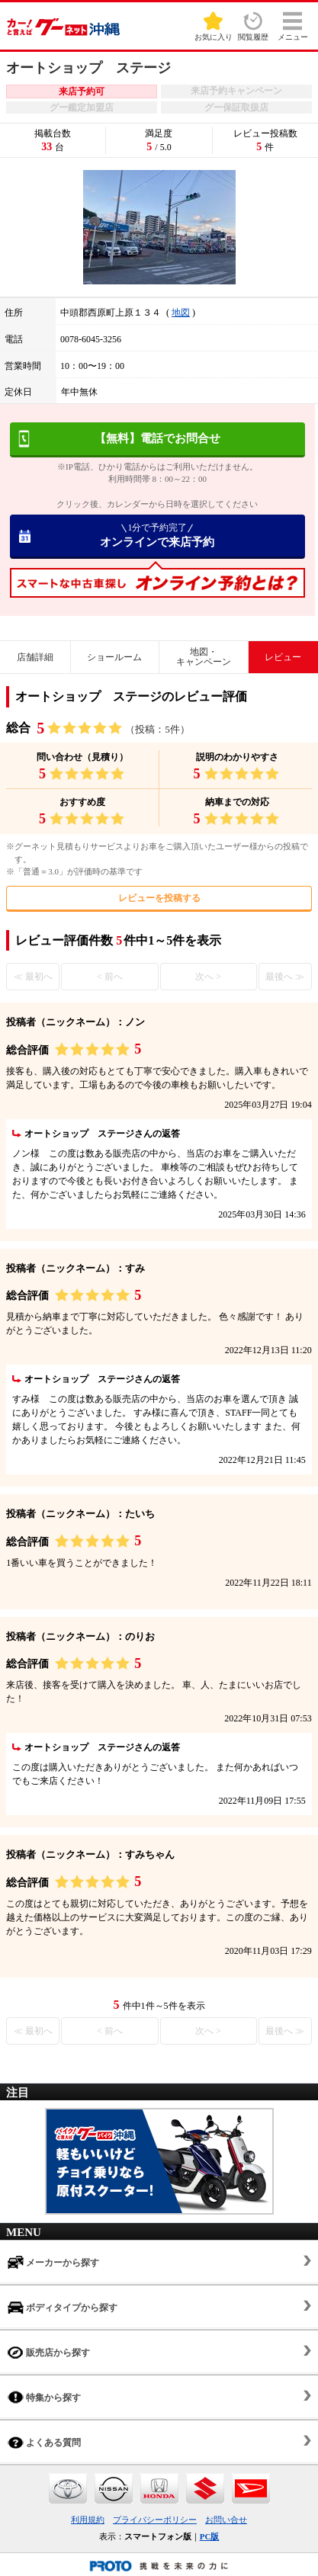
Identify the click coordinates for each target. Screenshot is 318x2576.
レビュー (283, 657)
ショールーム (114, 657)
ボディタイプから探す (62, 2307)
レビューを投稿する (159, 898)
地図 (181, 312)
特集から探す (44, 2397)
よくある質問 (44, 2442)
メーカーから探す (53, 2262)
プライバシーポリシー (155, 2519)
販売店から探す (49, 2352)
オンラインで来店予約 (157, 535)
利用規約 (87, 2519)
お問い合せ (226, 2519)
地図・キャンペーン (203, 656)
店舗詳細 (35, 657)
